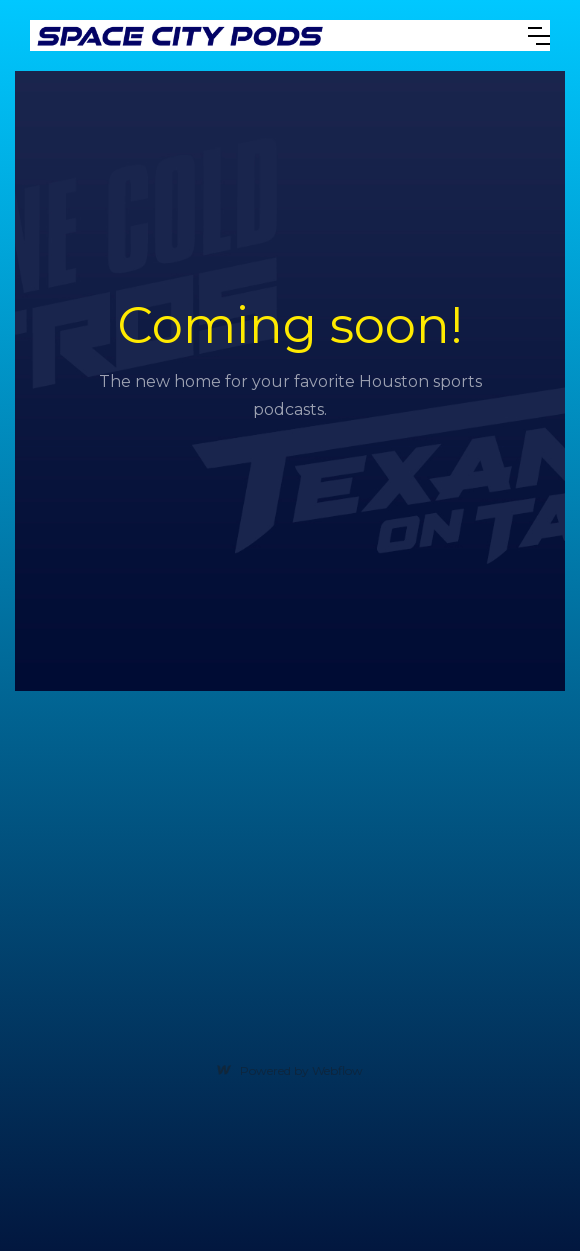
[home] (264, 35)
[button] (539, 36)
